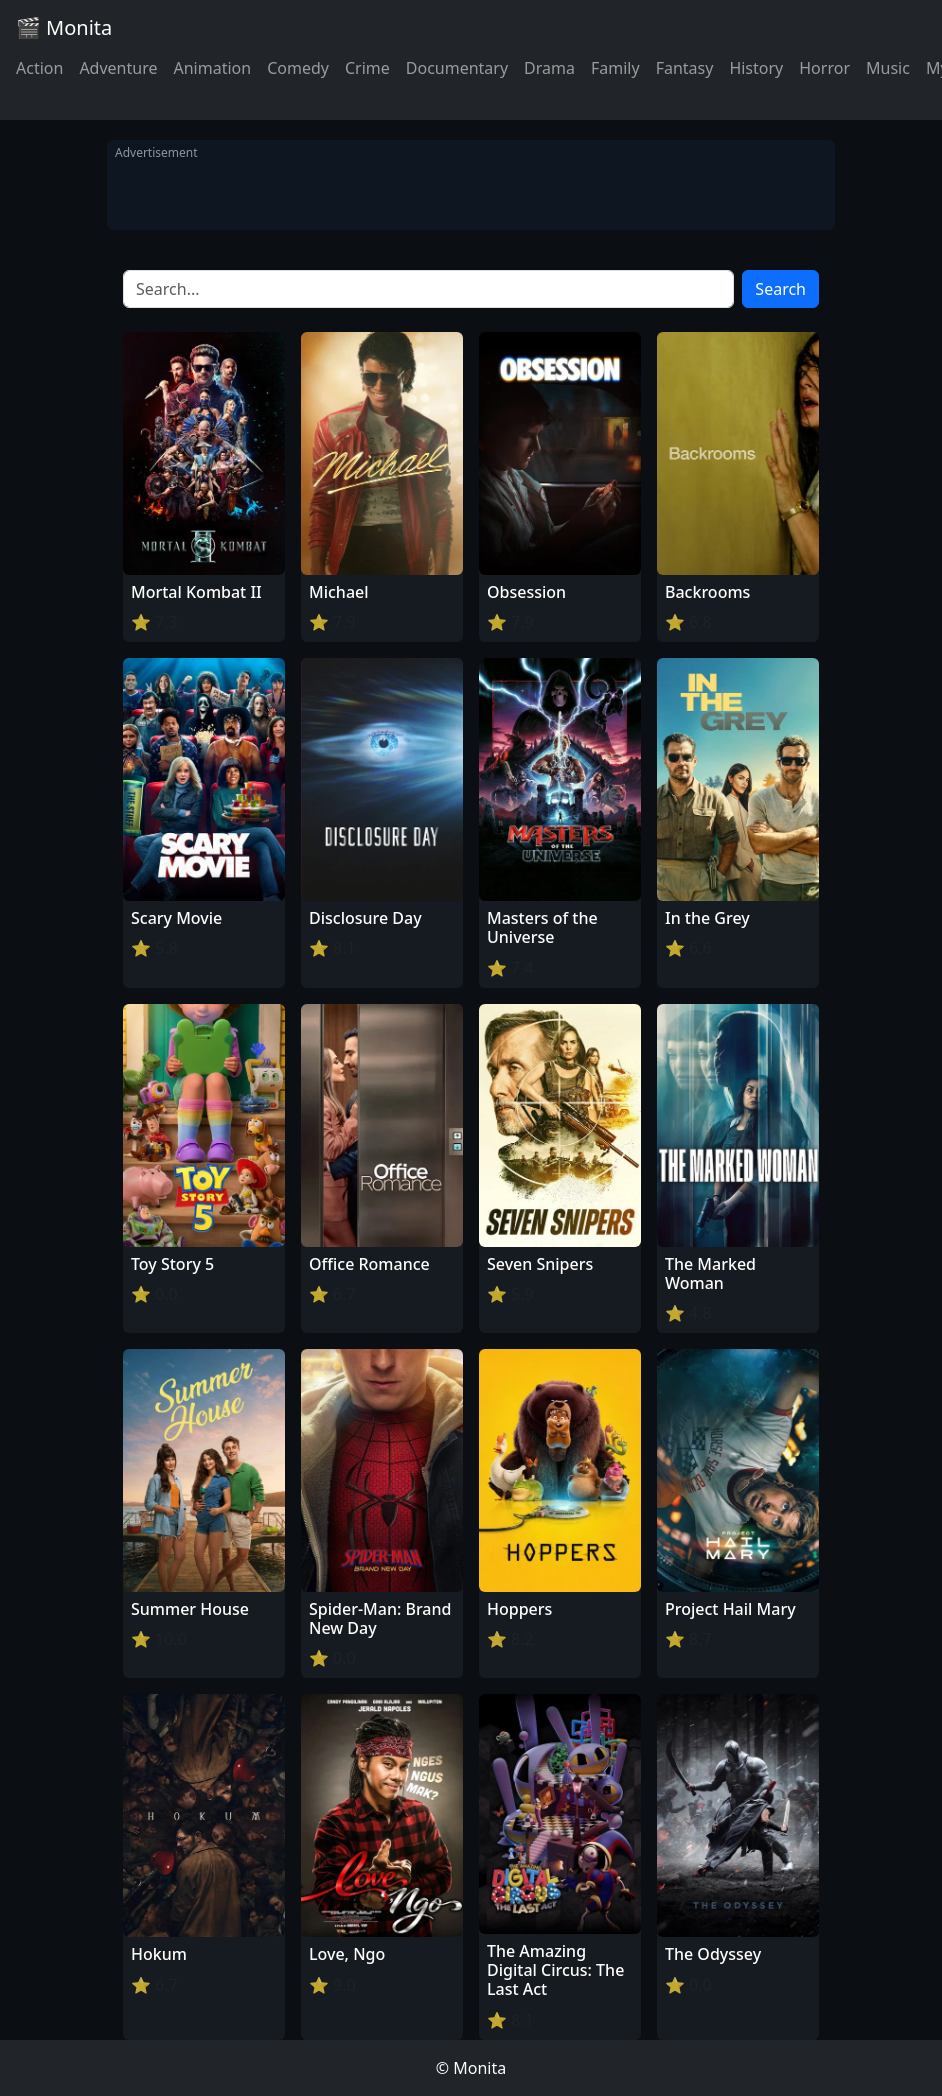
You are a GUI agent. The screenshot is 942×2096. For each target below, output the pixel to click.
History (756, 68)
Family (615, 68)
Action (39, 68)
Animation (212, 68)
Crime (367, 68)
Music (888, 68)
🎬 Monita (64, 27)
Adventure (118, 68)
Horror (824, 68)
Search (780, 289)
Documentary (457, 68)
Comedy (298, 68)
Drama (549, 68)
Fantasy (685, 68)
